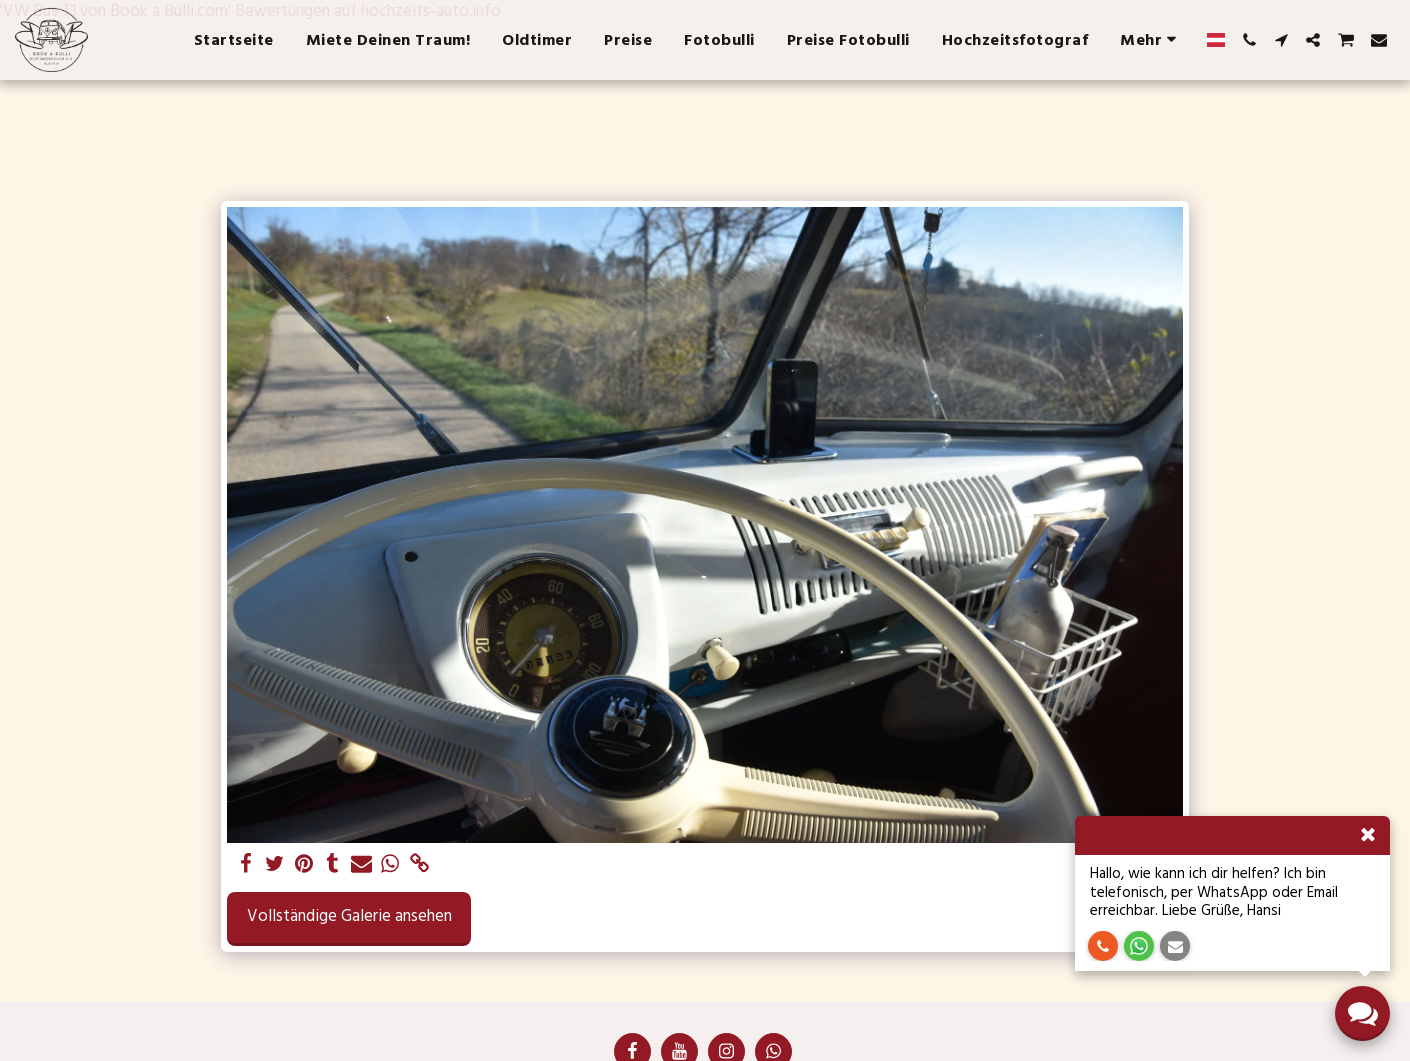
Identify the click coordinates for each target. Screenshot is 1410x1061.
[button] (1249, 40)
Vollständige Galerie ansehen (349, 916)
